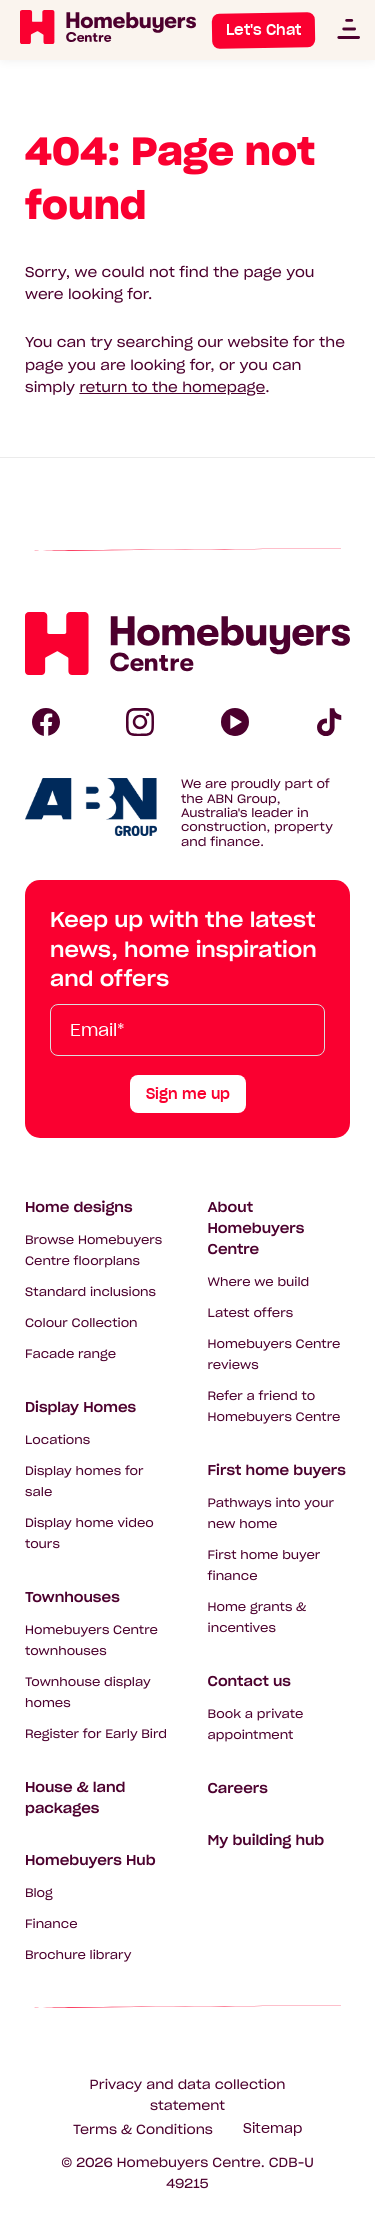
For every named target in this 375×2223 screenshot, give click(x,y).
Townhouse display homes (88, 1693)
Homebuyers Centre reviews (274, 1355)
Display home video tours (89, 1534)
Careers (238, 1788)
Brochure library (78, 1955)
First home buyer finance (264, 1566)
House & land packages (75, 1797)
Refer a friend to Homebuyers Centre (274, 1407)
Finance (51, 1924)
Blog (39, 1893)
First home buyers (277, 1470)
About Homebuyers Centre (256, 1228)
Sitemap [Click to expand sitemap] (272, 2128)
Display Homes (80, 1407)
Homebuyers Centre (189, 2162)
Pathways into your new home (271, 1514)
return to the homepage (172, 387)
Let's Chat (263, 30)
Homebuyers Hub (90, 1860)
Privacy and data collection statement (188, 2095)
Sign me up (188, 1094)
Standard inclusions (90, 1292)
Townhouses (72, 1597)
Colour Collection (81, 1323)
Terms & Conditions (143, 2129)
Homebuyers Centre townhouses (91, 1641)
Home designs (79, 1207)
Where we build (259, 1282)
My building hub (266, 1840)
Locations (57, 1440)
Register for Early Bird (96, 1734)
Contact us (249, 1681)
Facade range (70, 1354)
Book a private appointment (256, 1725)
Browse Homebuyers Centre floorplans (93, 1251)
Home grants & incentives (257, 1618)
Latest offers (251, 1313)
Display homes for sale (84, 1482)
